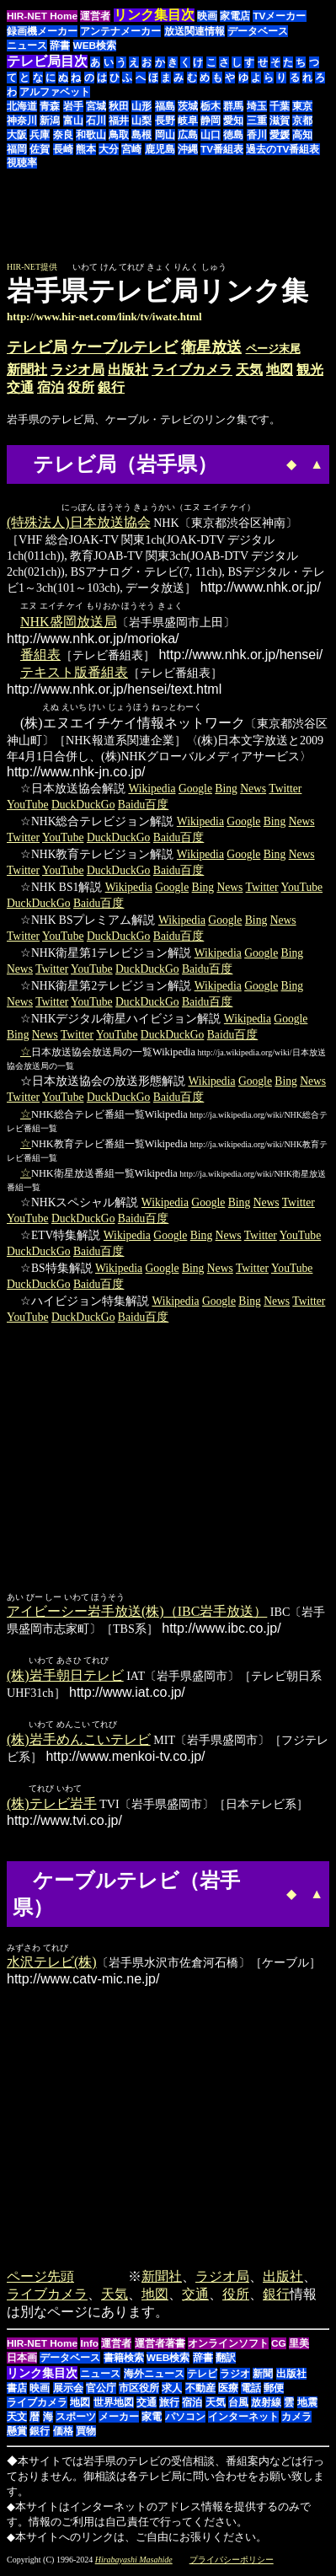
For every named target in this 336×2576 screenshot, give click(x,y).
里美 (299, 2347)
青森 (50, 106)
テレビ (202, 2377)
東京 (302, 106)
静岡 (210, 120)
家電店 (235, 16)
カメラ (296, 2420)
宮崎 (131, 149)
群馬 (233, 106)
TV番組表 (221, 149)
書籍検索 (124, 2361)
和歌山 (91, 135)
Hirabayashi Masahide (134, 2563)
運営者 (95, 16)
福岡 (17, 149)
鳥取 (119, 135)
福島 (165, 106)
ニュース (27, 45)
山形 (141, 106)
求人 (172, 2391)
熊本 (86, 149)
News (253, 789)
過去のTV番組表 (282, 149)
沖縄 (188, 149)
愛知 (233, 120)
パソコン (185, 2420)
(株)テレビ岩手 (52, 1807)
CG (278, 2347)
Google (195, 789)
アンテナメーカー (120, 31)
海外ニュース (154, 2377)
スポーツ (76, 2420)
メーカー (119, 2420)
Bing (226, 789)
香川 (257, 135)
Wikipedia (151, 789)
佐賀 (39, 149)
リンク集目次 (42, 2376)
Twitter (285, 789)
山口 (210, 135)
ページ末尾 (273, 348)
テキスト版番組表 (74, 673)
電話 (251, 2391)
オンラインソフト (228, 2347)
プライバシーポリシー (231, 2563)
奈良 (63, 135)
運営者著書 (160, 2347)
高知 (302, 135)
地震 (307, 2406)
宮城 (96, 106)
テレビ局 (37, 347)
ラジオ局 (77, 369)
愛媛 (279, 135)
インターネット (243, 2420)
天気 (249, 369)
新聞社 (27, 369)
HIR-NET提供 (32, 266)
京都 (302, 120)
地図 (279, 369)
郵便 (274, 2391)
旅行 (169, 2406)
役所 (80, 387)
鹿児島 (160, 149)
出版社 (128, 369)
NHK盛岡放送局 (68, 622)
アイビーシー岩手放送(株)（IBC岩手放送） (137, 1612)
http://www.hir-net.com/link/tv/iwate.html (104, 316)
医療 (228, 2391)
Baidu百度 (143, 805)
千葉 (279, 106)
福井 (119, 120)
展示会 (68, 2391)
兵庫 (39, 135)
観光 (309, 369)
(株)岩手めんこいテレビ (79, 1742)
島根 (141, 135)
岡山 (165, 135)
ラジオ (235, 2377)
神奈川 (22, 120)
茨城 (188, 106)
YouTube (28, 805)
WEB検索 (95, 45)
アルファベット (54, 92)
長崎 (63, 149)
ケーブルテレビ (125, 347)
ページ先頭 (40, 2280)
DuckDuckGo (83, 805)
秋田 (119, 106)
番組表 (40, 655)
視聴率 (22, 163)
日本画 (22, 2361)
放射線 (266, 2406)
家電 (151, 2420)
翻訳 (226, 2361)
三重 (257, 120)
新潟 (50, 120)
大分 (109, 149)
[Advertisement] (187, 223)
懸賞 (17, 2434)
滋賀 (279, 120)
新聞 (263, 2377)
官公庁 (101, 2391)
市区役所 (139, 2391)
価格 (63, 2434)
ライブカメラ (192, 369)
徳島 (233, 135)
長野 (165, 120)
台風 (238, 2406)
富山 (73, 120)
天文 (17, 2420)
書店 (17, 2391)
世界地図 (113, 2406)
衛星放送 (211, 347)
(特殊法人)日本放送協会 (79, 523)
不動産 (200, 2391)
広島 (188, 135)
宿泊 (50, 387)
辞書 (60, 45)
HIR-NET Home (42, 16)
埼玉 (257, 106)
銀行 (111, 387)
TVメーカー (279, 16)
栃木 (210, 106)
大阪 (17, 135)
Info (89, 2347)
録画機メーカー (42, 31)
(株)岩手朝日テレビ (65, 1677)
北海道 (22, 106)
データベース (257, 31)
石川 (96, 120)
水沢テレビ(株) (52, 1965)
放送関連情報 (194, 31)
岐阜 (188, 120)
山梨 (141, 120)
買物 (86, 2434)
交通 (20, 387)
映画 (207, 16)
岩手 (73, 106)
